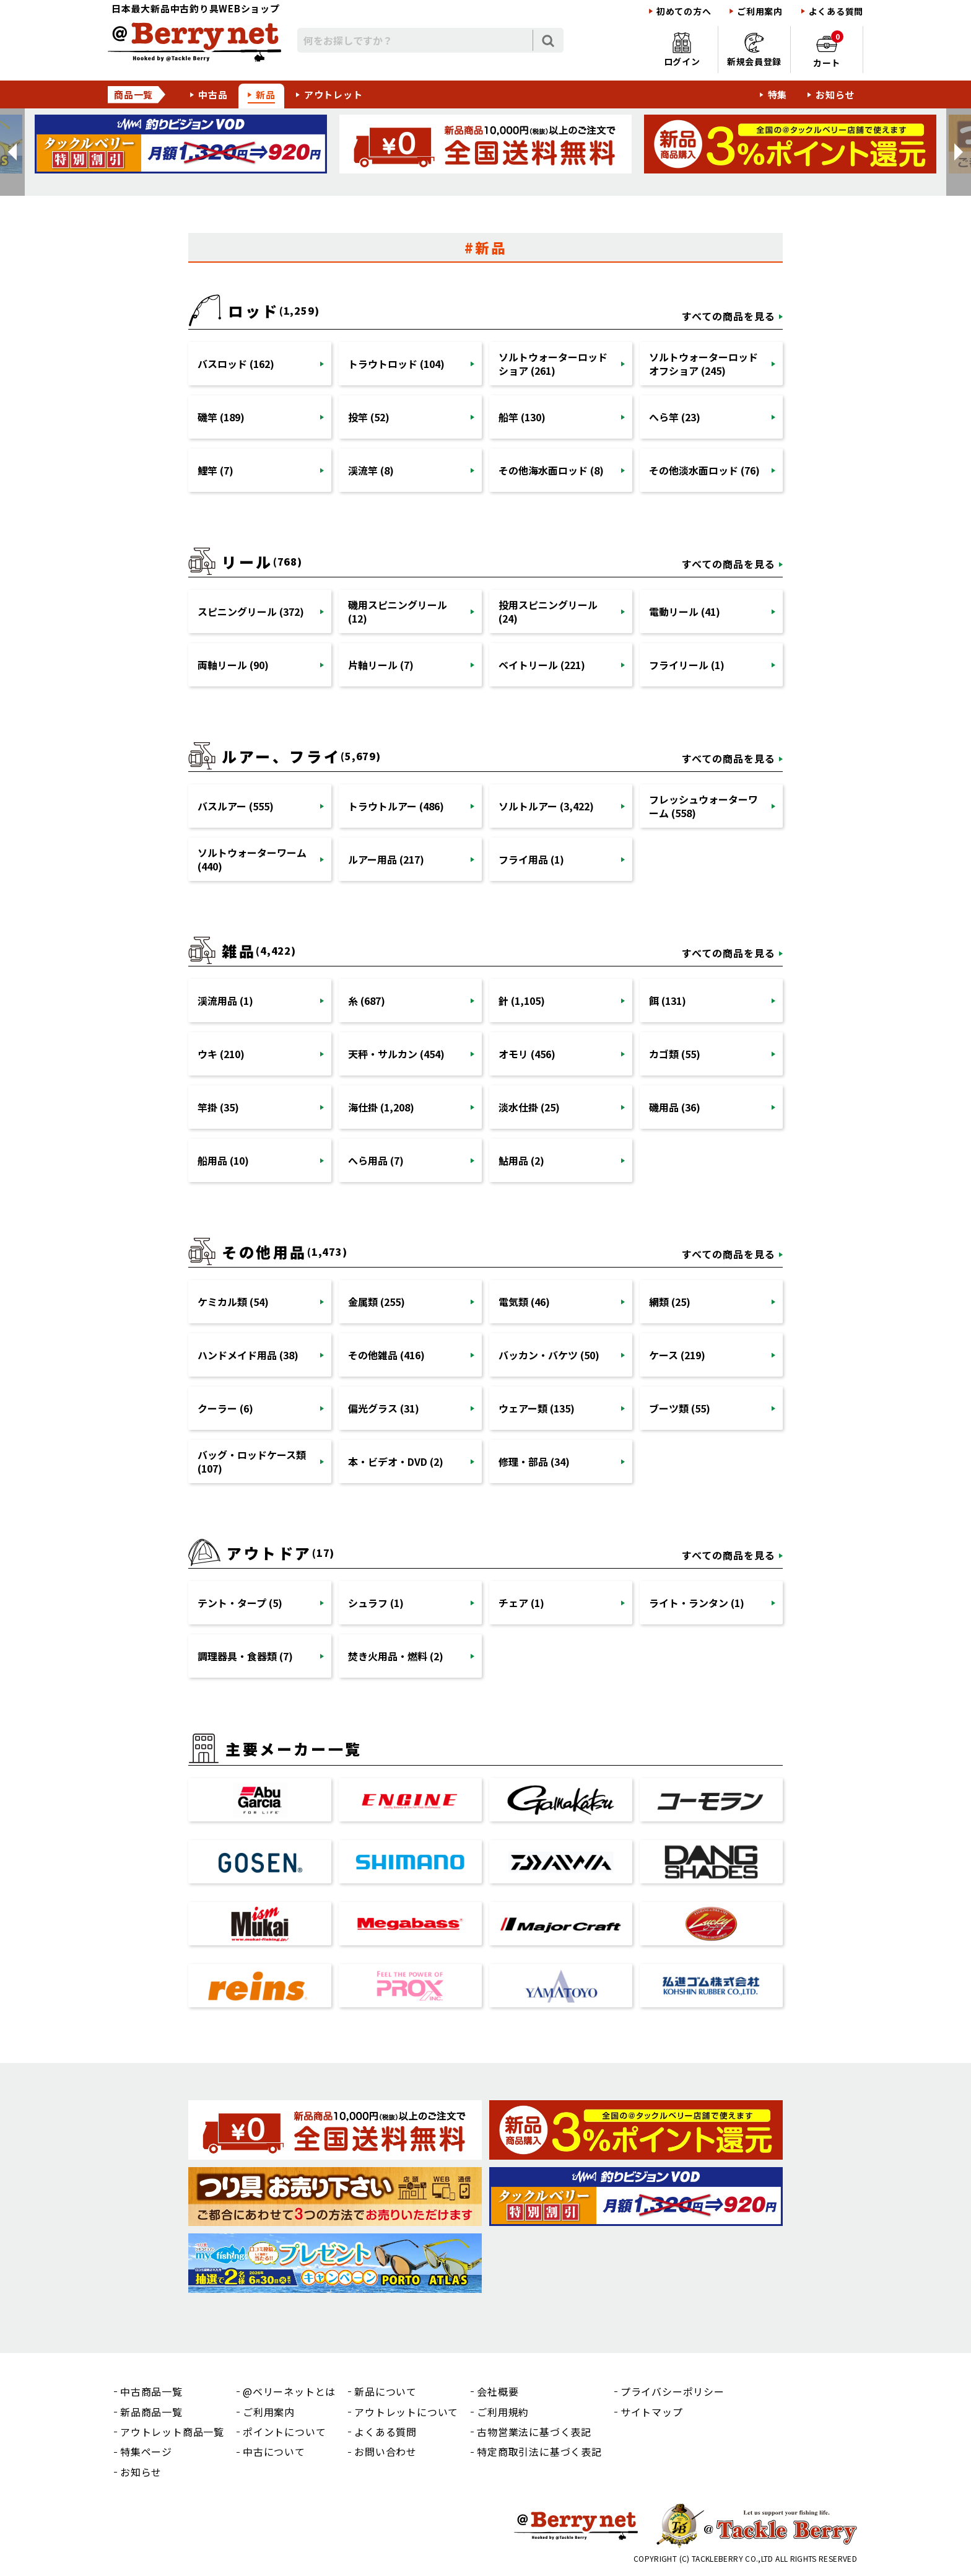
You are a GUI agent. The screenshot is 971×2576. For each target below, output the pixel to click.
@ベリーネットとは (289, 2391)
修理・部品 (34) (534, 1461)
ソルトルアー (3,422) (546, 806)
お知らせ (835, 94)
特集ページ (146, 2451)
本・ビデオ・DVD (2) (395, 1461)
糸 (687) (366, 1000)
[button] (12, 152)
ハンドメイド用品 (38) (248, 1354)
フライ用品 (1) (531, 859)
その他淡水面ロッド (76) (704, 470)
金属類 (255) (376, 1301)
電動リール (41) (684, 611)
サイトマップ (651, 2412)
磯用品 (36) (674, 1107)
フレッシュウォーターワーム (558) (703, 806)
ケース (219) (677, 1354)
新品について (385, 2391)
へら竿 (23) (674, 417)
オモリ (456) (527, 1053)
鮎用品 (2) (521, 1160)
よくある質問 (836, 11)
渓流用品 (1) (225, 1000)
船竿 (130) (522, 417)
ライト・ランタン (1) (696, 1602)
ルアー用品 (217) (386, 859)
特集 (778, 94)
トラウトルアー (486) (396, 806)
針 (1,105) (522, 1000)
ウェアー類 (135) (537, 1408)
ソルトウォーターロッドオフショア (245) (703, 363)
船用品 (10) (223, 1160)
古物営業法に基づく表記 (534, 2431)
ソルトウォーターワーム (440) (252, 859)
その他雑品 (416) (386, 1354)
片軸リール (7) (381, 664)
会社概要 (497, 2391)
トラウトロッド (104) (396, 363)
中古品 (212, 94)
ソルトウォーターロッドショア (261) (553, 363)
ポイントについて (284, 2431)
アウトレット (333, 94)
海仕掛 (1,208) (381, 1107)
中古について (274, 2451)
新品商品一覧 (151, 2412)
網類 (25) (669, 1301)
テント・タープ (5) (240, 1602)
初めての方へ (683, 11)
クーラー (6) (225, 1408)
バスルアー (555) (236, 806)
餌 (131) (667, 1000)
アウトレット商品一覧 (172, 2431)
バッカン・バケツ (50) (549, 1354)
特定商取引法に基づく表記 (539, 2451)
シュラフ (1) (376, 1602)
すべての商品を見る (728, 316)
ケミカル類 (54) (233, 1301)
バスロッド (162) (236, 363)
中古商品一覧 (151, 2391)
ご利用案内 (760, 11)
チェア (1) (521, 1602)
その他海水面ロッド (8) (551, 470)
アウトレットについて (406, 2412)
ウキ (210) (221, 1053)
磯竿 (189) (221, 417)
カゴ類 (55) (674, 1053)
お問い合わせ (385, 2451)
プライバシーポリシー (672, 2391)
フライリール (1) (687, 664)
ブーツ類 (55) (679, 1408)
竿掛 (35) (218, 1107)
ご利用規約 (503, 2412)
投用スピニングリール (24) (548, 611)
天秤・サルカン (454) (396, 1053)
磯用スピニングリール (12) (397, 611)
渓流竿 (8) (371, 470)
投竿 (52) (369, 417)
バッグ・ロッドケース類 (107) (252, 1461)
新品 (266, 94)
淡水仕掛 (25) (529, 1107)
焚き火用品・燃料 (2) (395, 1656)
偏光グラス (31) (383, 1408)
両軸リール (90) (233, 664)
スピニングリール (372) (251, 611)
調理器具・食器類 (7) (245, 1656)
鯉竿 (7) (215, 470)
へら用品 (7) (376, 1160)
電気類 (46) (524, 1301)
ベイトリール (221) (542, 664)
